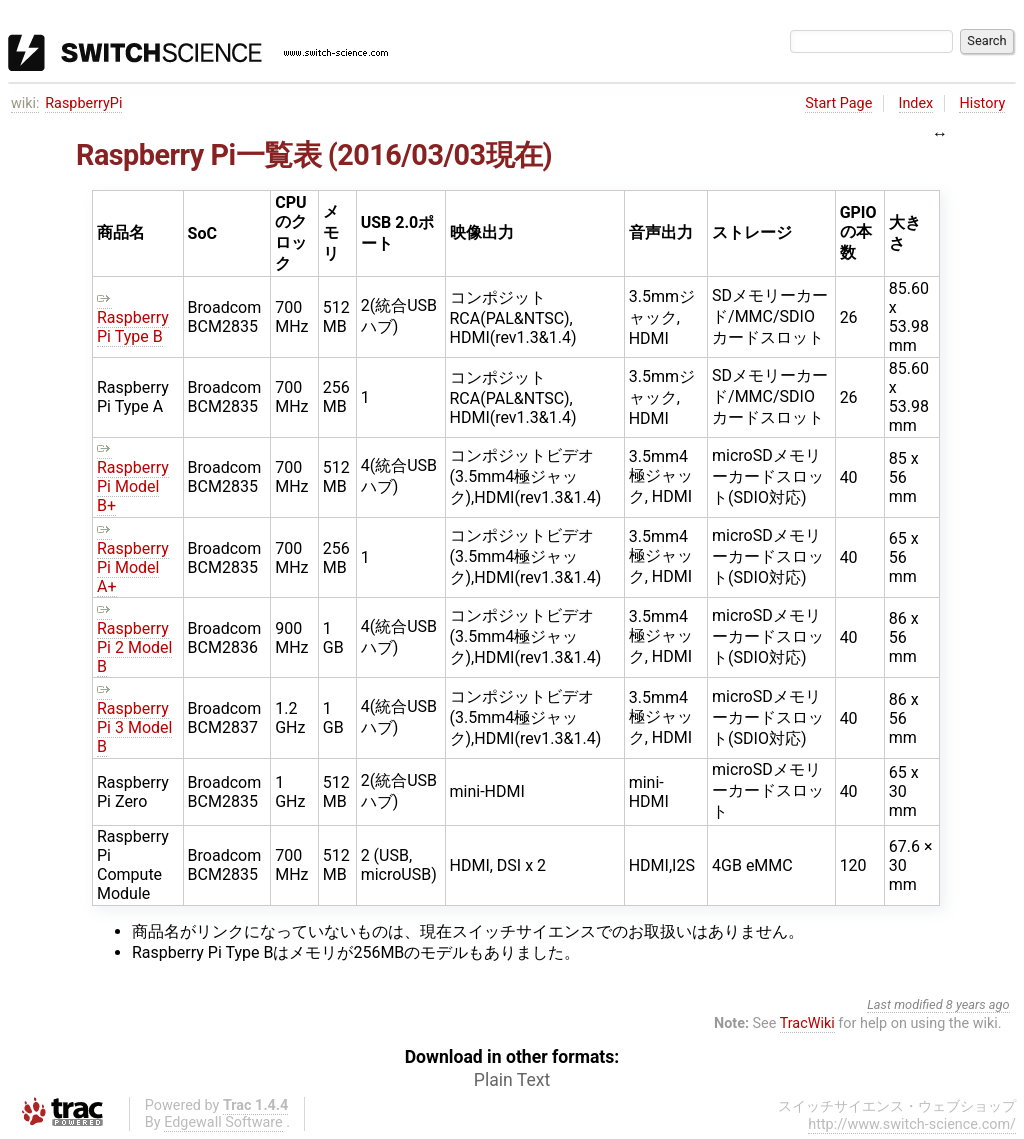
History (982, 103)
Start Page (838, 103)
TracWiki (807, 1023)
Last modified (905, 1004)
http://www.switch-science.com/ (912, 1124)
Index (916, 103)
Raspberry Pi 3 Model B (134, 718)
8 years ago (978, 1004)
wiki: (25, 103)
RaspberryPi (83, 103)
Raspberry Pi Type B (133, 317)
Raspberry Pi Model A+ (133, 558)
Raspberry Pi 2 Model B (134, 638)
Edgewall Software (223, 1122)
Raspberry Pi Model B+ (133, 477)
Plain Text (512, 1080)
